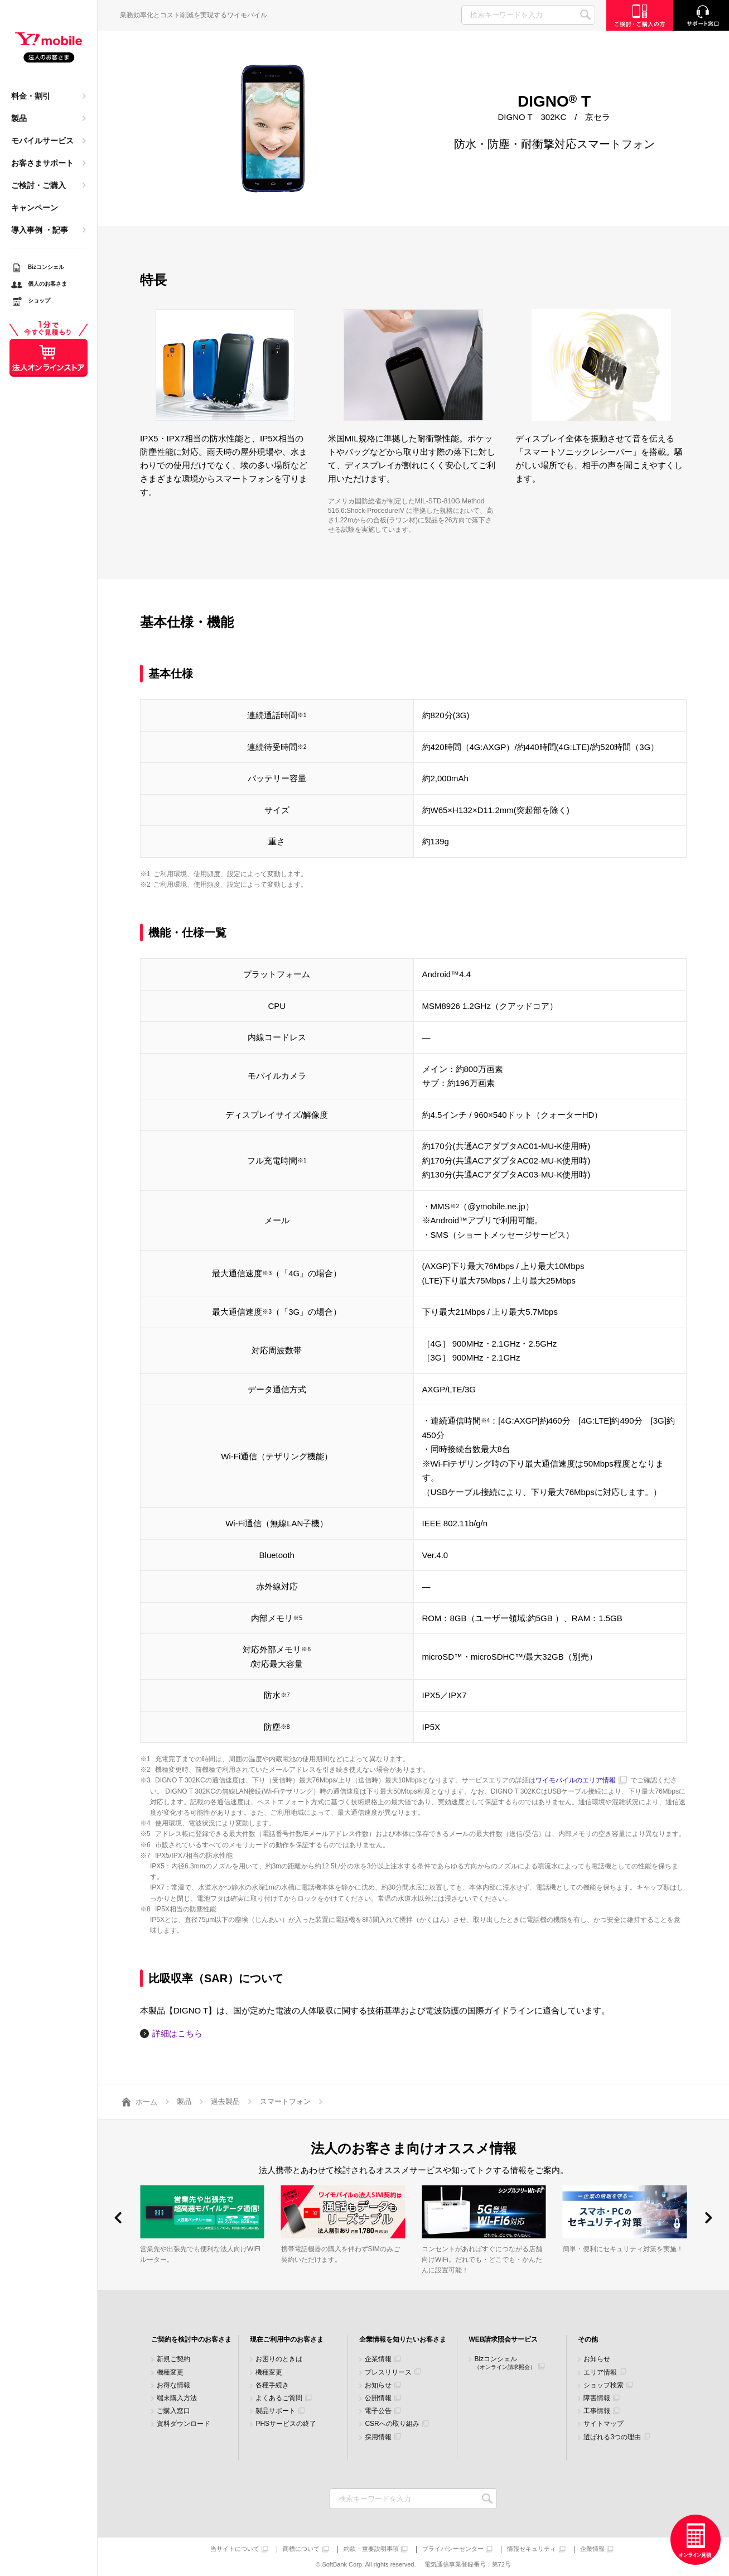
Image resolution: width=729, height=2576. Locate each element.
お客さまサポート (42, 162)
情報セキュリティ (531, 2549)
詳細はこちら (177, 2033)
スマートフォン (285, 2101)
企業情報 (378, 2359)
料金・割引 (30, 96)
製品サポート (275, 2411)
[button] (118, 2218)
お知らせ (378, 2385)
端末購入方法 (177, 2398)
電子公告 (378, 2411)
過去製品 (225, 2101)
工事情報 (596, 2411)
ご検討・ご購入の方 (639, 15)
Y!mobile (48, 48)
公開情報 (378, 2398)
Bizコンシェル (504, 2363)
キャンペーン (34, 207)
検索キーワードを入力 (487, 2499)
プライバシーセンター (453, 2549)
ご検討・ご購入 (38, 185)
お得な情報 (173, 2385)
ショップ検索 (603, 2385)
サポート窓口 (701, 15)
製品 (19, 118)
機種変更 (170, 2372)
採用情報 (378, 2437)
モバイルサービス (42, 140)
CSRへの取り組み (392, 2424)
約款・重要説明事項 (371, 2549)
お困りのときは (278, 2359)
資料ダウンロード (183, 2424)
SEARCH (585, 15)
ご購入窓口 (173, 2411)
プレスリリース (388, 2372)
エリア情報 (600, 2372)
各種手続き (272, 2385)
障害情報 (596, 2398)
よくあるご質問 (278, 2398)
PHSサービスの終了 (285, 2424)
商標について (301, 2549)
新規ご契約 (173, 2359)
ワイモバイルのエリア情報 (575, 1780)
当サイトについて (234, 2549)
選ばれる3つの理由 (612, 2437)
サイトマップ (603, 2424)
